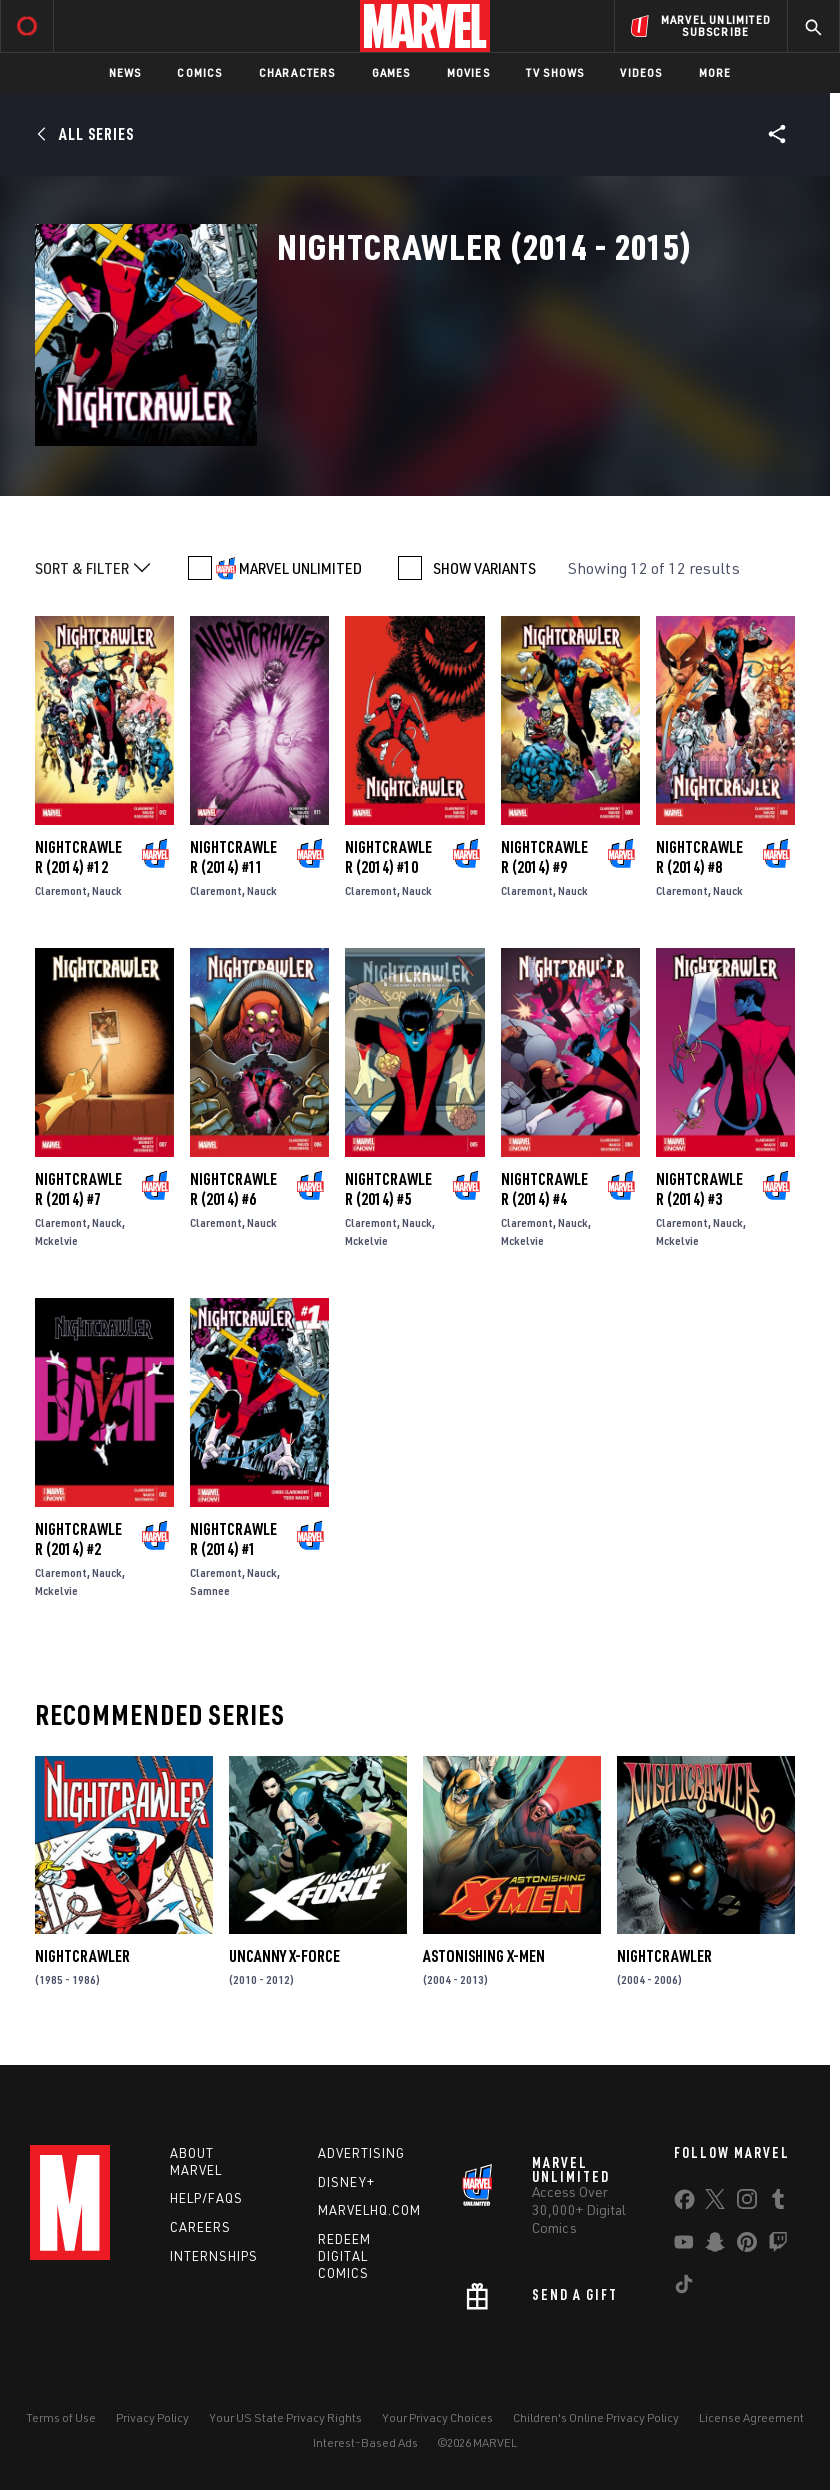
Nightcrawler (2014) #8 (699, 857)
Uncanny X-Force (284, 1956)
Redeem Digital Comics (344, 2256)
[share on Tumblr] (778, 2203)
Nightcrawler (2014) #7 (78, 1189)
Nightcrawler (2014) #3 (699, 1189)
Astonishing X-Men (484, 1956)
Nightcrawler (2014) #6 (233, 1189)
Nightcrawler (82, 1956)
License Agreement (751, 2417)
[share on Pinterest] (747, 2246)
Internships (214, 2256)
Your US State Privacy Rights (285, 2417)
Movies (468, 72)
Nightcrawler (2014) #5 (388, 1189)
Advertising (361, 2153)
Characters (297, 72)
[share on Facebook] (684, 2204)
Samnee (210, 1590)
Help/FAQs (206, 2198)
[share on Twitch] (778, 2246)
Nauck (107, 890)
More (715, 72)
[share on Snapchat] (715, 2246)
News (125, 72)
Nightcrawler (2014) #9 (544, 857)
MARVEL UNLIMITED (300, 568)
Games (391, 72)
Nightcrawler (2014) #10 (388, 857)
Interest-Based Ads (365, 2442)
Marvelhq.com (369, 2210)
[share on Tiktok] (684, 2288)
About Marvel (196, 2161)
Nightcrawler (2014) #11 (233, 857)
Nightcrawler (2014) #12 (78, 857)
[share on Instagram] (747, 2203)
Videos (641, 72)
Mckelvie (56, 1240)
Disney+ (346, 2182)
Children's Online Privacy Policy (596, 2417)
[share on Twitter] (715, 2203)
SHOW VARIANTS (484, 568)
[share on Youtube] (684, 2246)
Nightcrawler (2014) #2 (78, 1539)
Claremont (61, 890)
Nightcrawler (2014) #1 (233, 1539)
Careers (200, 2227)
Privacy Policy (152, 2417)
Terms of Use (61, 2417)
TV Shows (555, 72)
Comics (199, 72)
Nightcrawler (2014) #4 (544, 1189)
